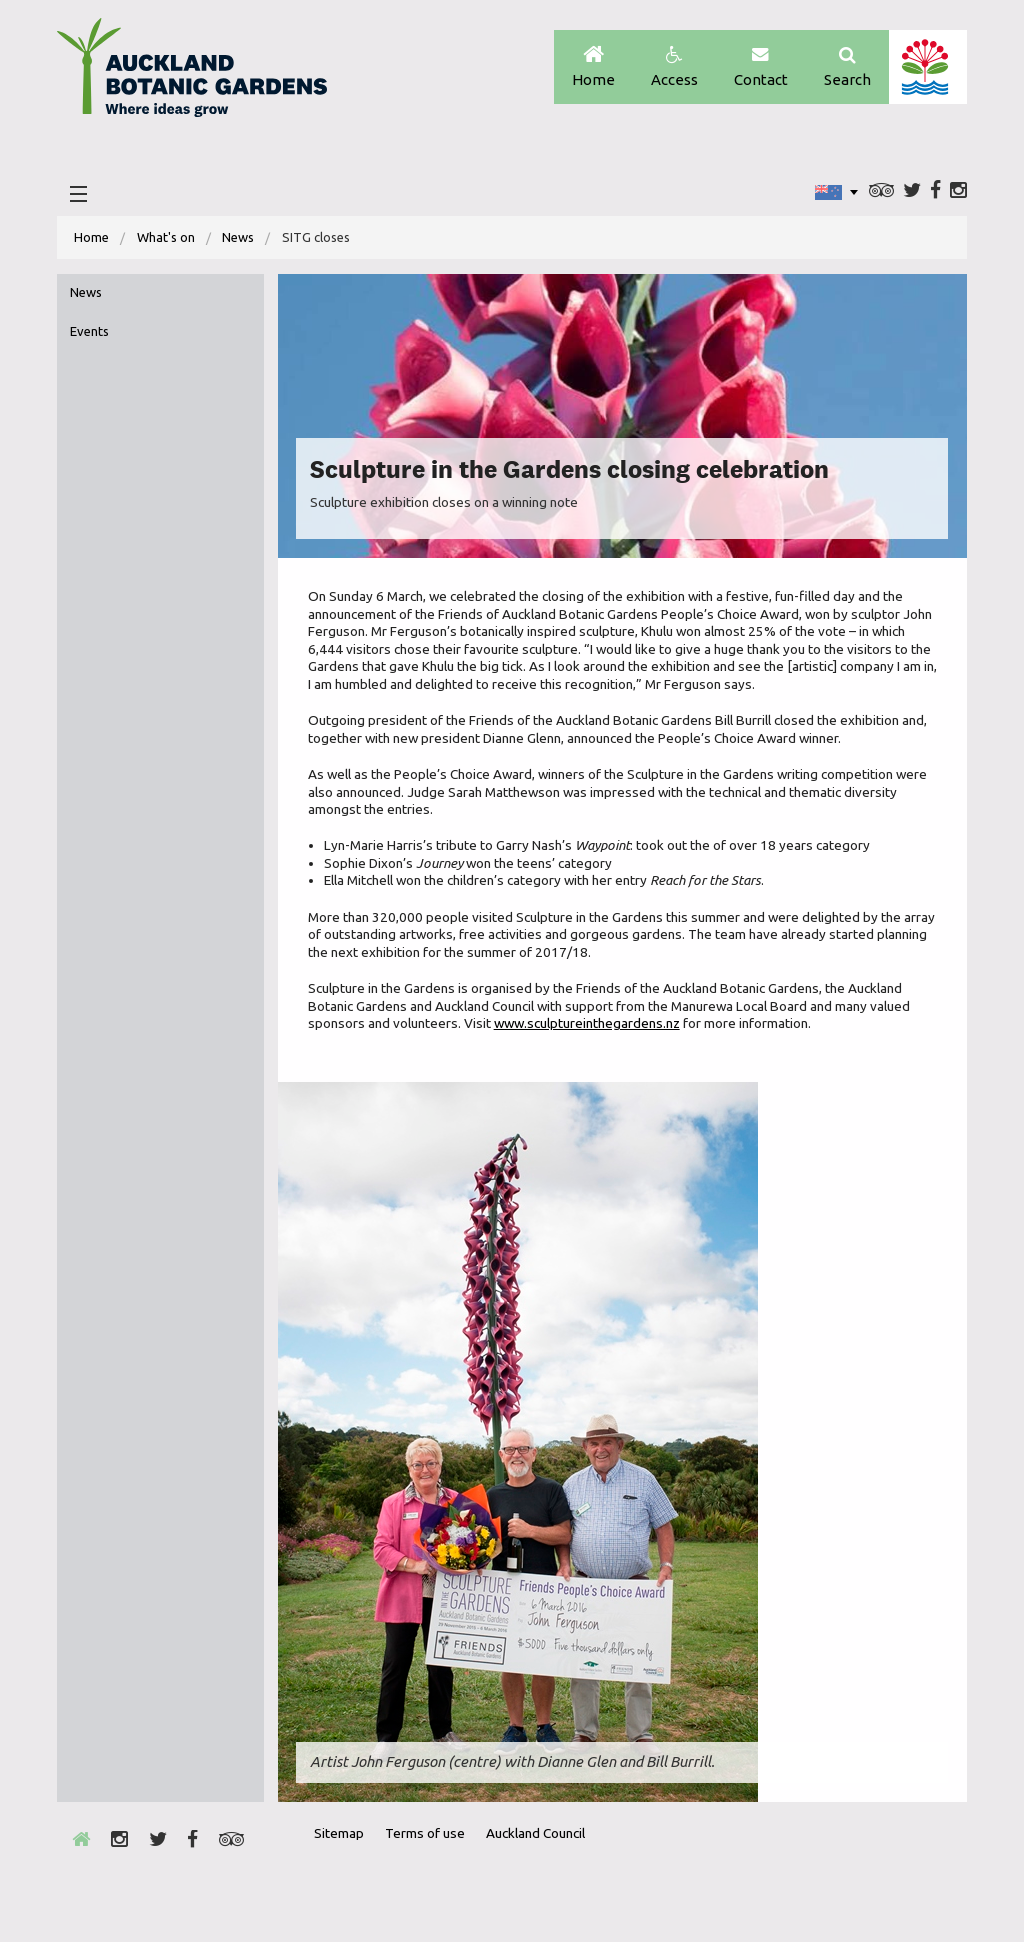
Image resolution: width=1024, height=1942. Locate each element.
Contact (761, 67)
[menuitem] (91, 237)
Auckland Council (927, 67)
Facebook (935, 191)
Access (674, 67)
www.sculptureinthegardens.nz (587, 1023)
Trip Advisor (881, 191)
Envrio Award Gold (811, 1870)
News (238, 237)
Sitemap (339, 1833)
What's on (166, 237)
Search (847, 67)
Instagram (958, 191)
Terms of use (425, 1833)
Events (89, 331)
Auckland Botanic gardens (192, 73)
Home (593, 67)
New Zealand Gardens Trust (912, 1870)
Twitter (912, 191)
